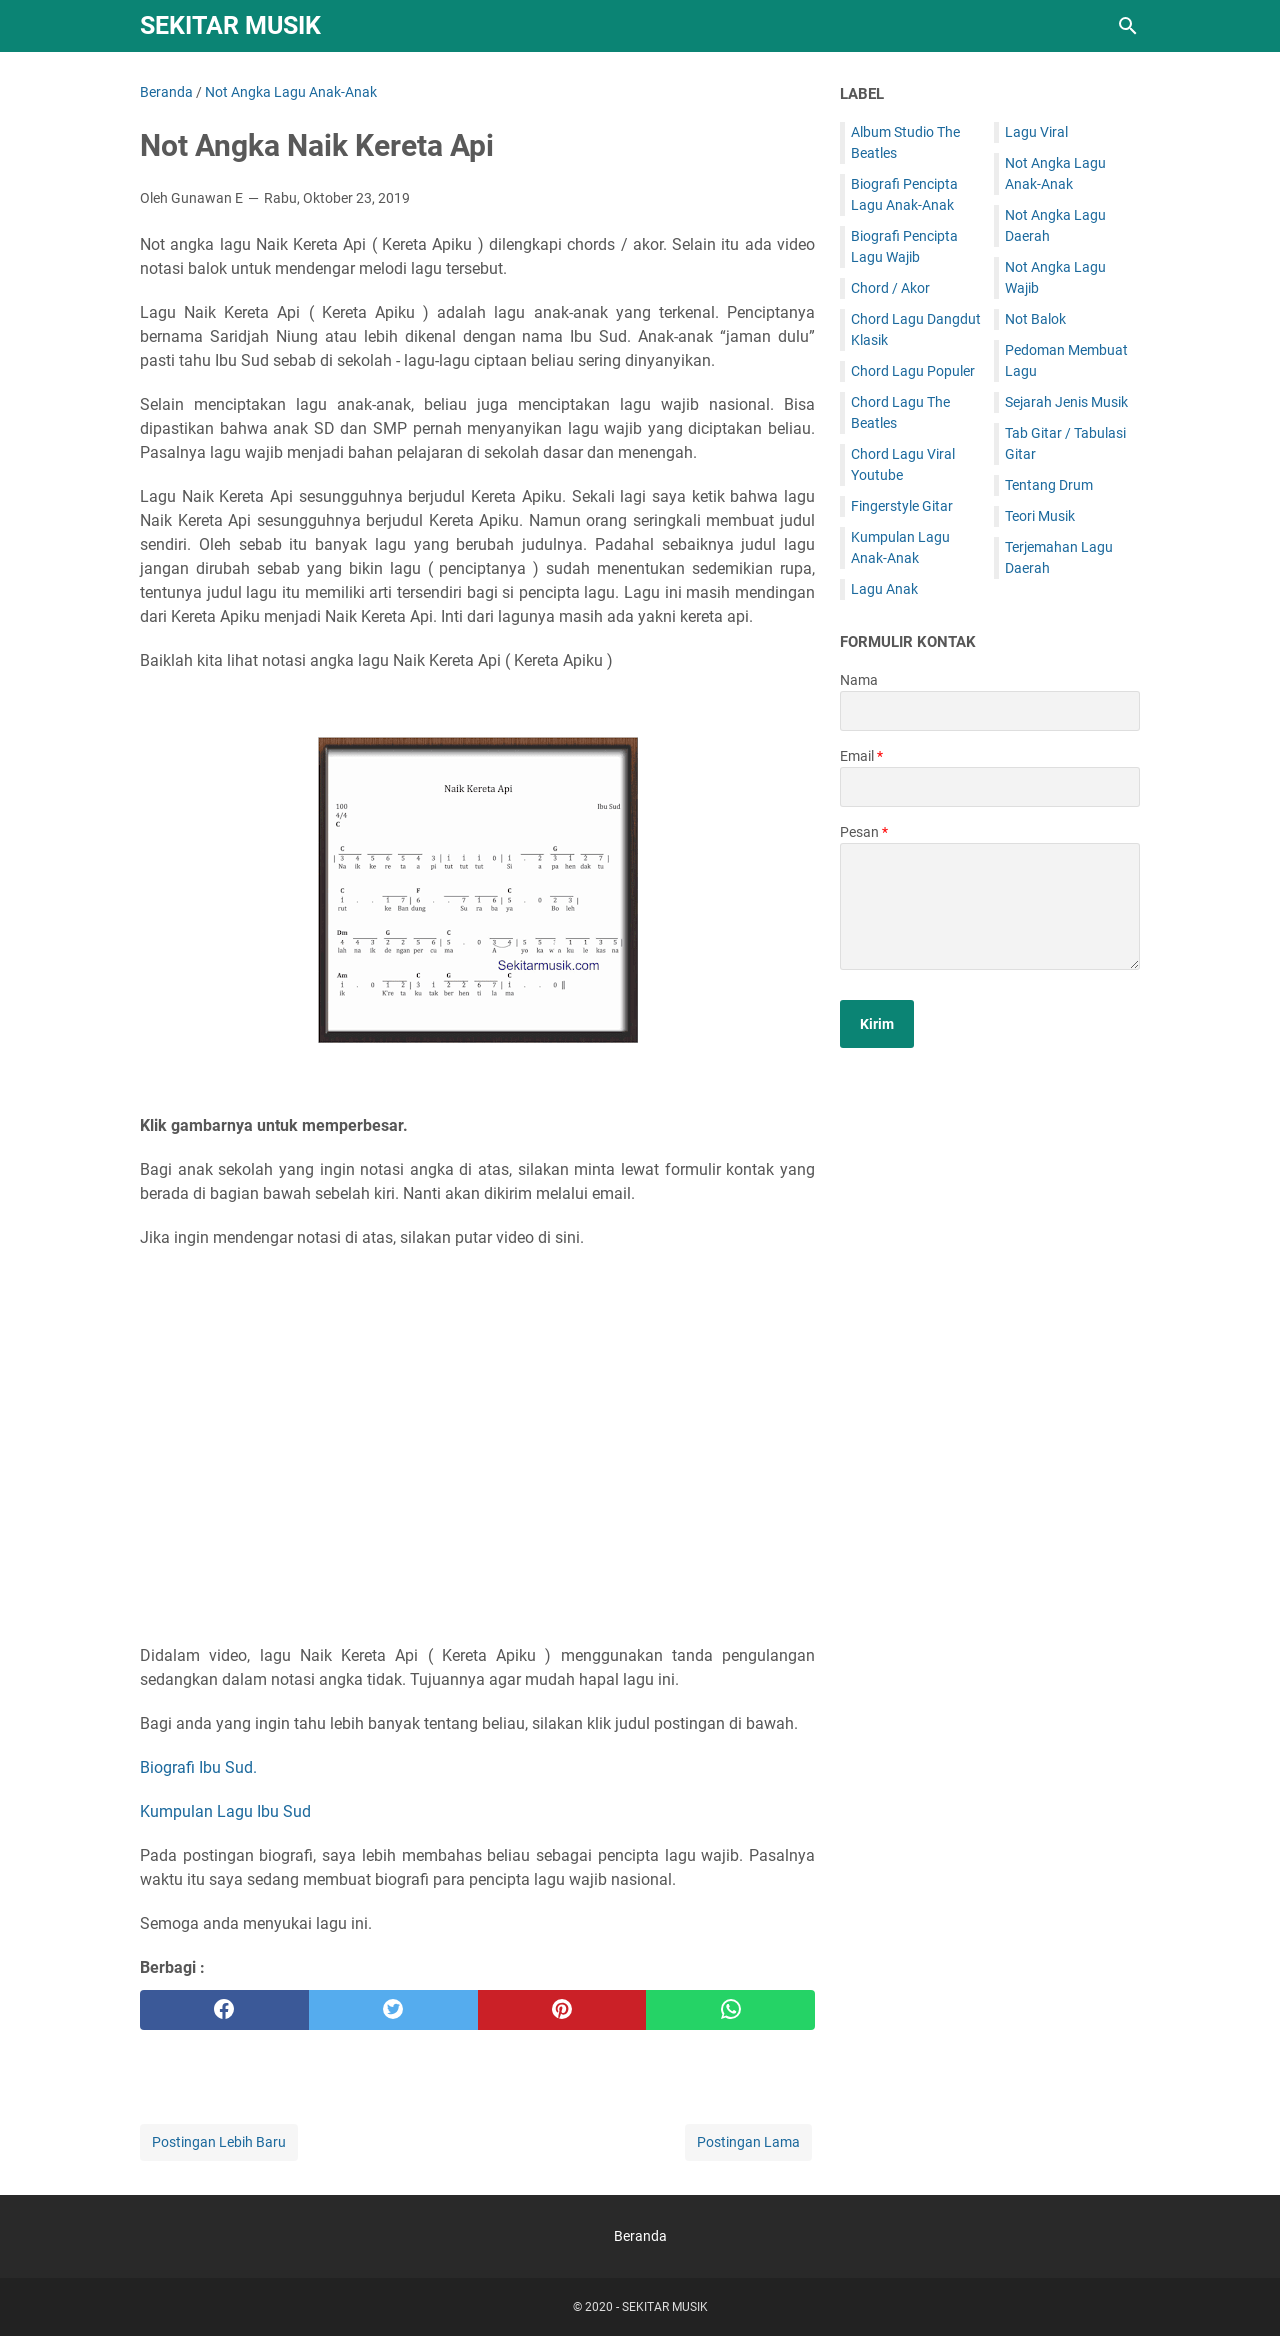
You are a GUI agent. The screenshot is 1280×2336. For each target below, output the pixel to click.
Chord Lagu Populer (913, 371)
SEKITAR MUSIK (230, 25)
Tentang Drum (1049, 485)
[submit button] (877, 1024)
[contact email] (990, 787)
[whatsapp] (730, 2010)
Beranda (640, 2236)
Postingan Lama (748, 2142)
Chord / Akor (890, 288)
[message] (990, 906)
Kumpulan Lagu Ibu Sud (225, 1811)
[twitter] (393, 2010)
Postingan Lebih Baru (219, 2142)
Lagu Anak (884, 589)
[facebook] (224, 2010)
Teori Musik (1040, 516)
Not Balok (1035, 319)
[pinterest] (562, 2010)
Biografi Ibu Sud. (198, 1767)
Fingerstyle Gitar (902, 506)
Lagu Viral (1036, 132)
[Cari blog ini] (1128, 26)
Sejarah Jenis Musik (1066, 402)
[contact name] (990, 711)
